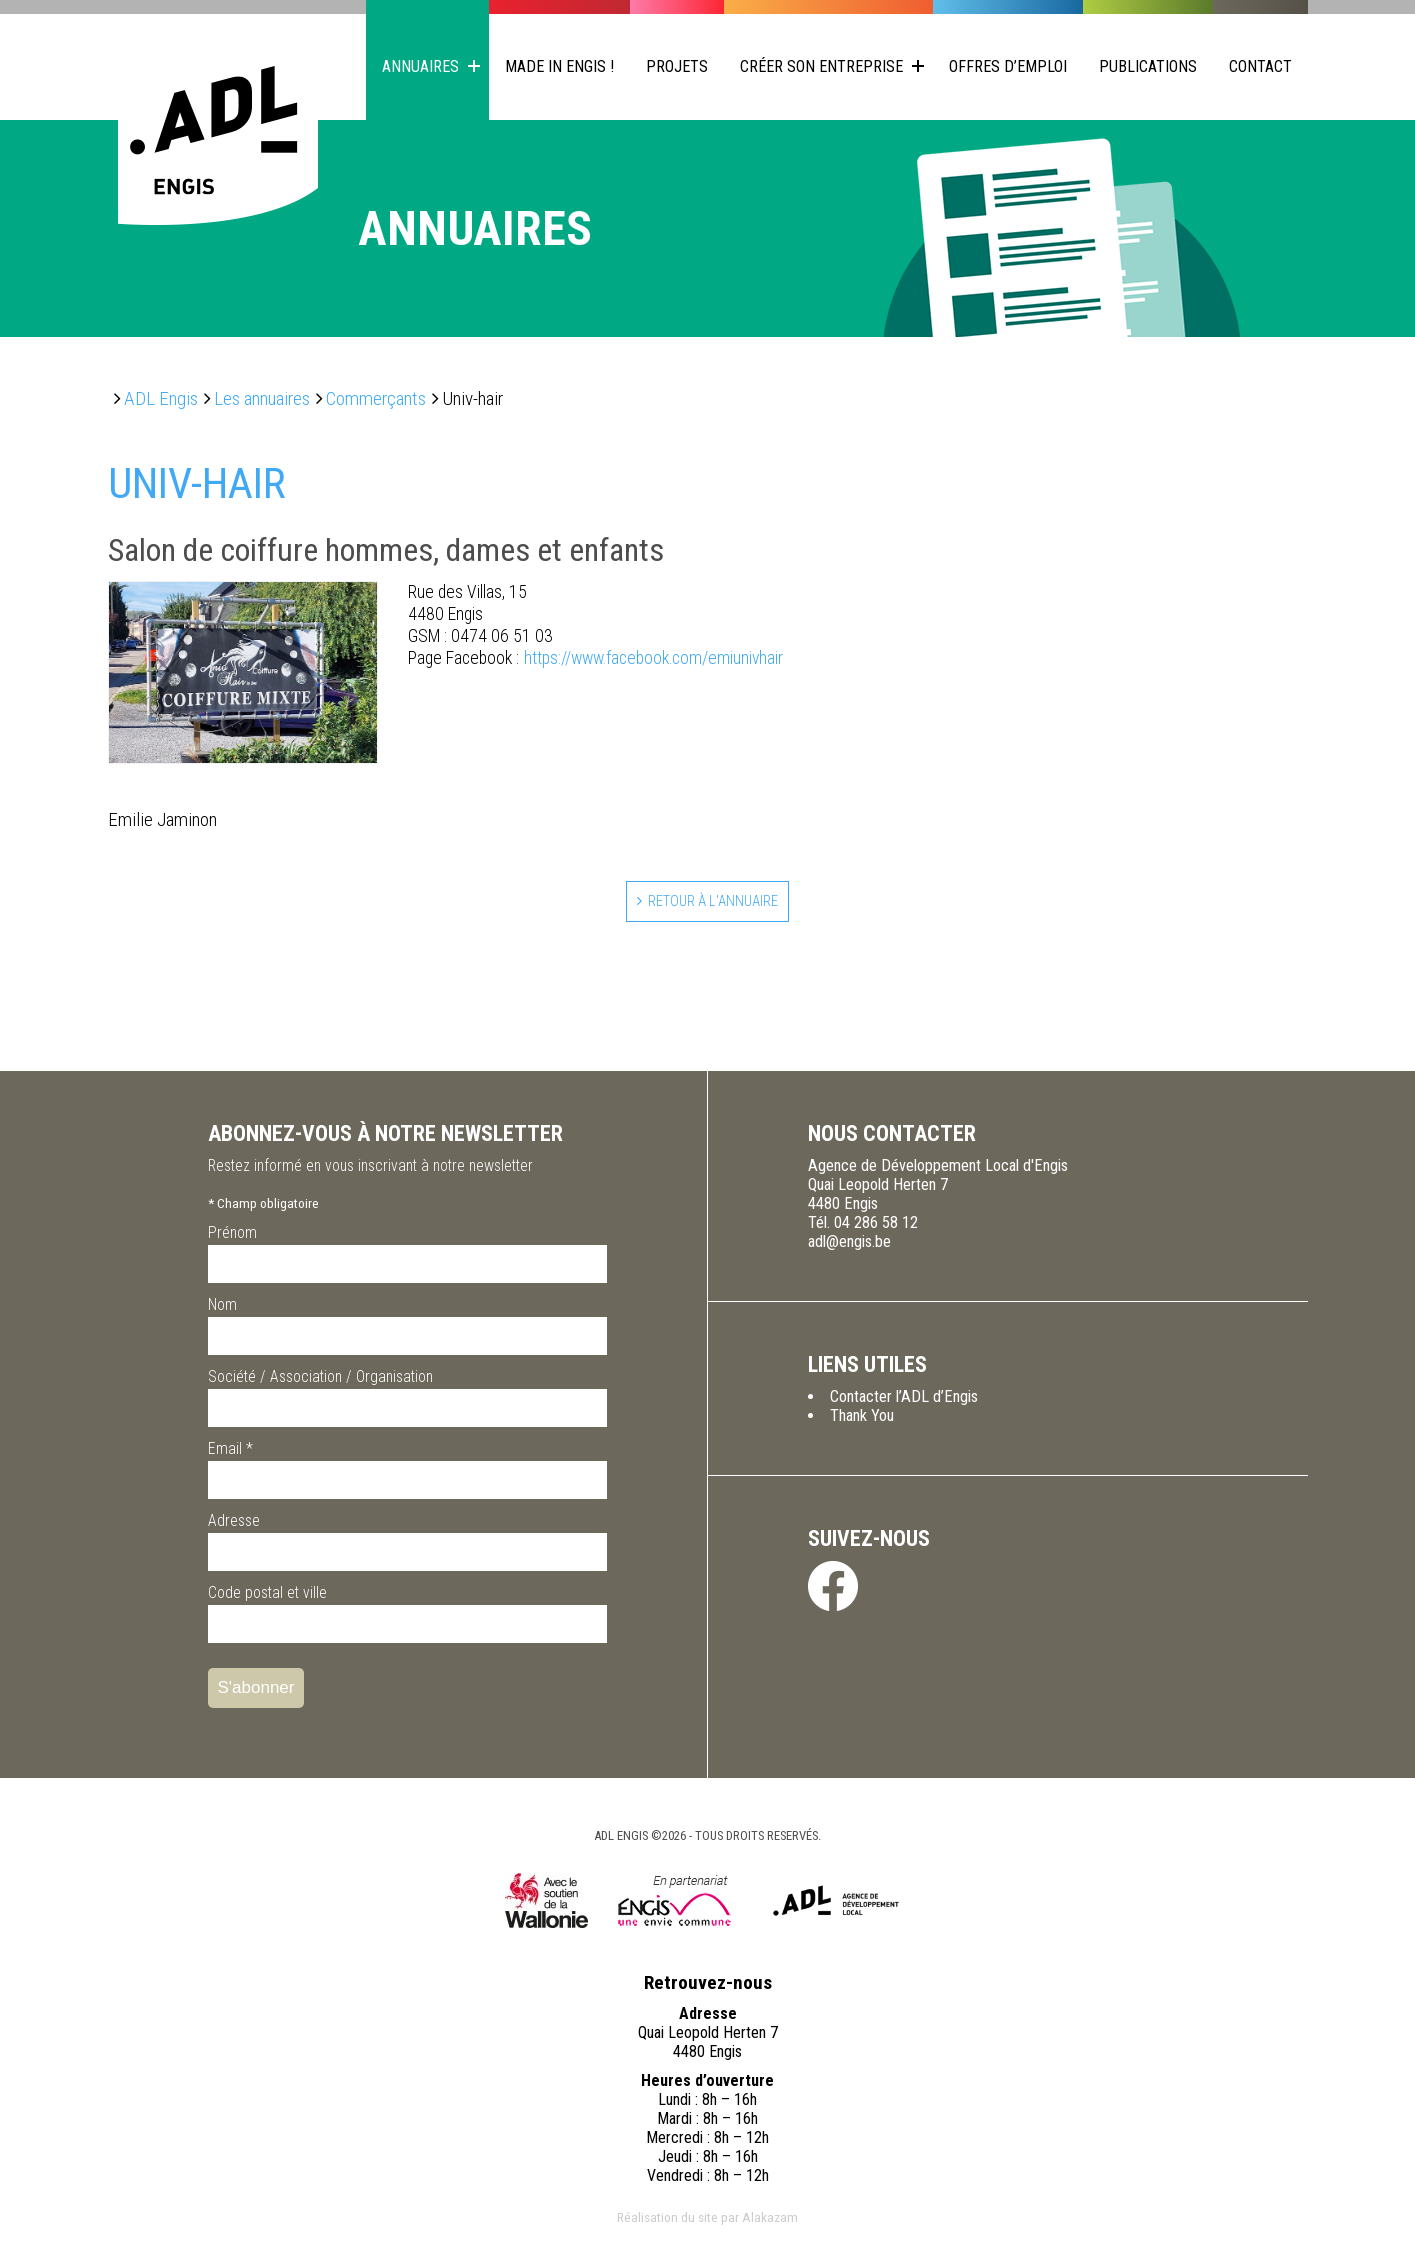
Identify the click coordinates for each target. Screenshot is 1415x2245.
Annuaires (420, 66)
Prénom (232, 1237)
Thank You (862, 1420)
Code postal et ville (267, 1597)
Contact (1260, 66)
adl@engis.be (849, 1246)
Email (230, 1453)
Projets (677, 66)
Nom (222, 1309)
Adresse (234, 1525)
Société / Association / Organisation (320, 1381)
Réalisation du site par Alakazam (707, 2222)
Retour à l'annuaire (714, 903)
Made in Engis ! (559, 66)
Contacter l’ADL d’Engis (904, 1401)
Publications (1148, 66)
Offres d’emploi (1008, 66)
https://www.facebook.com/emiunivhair (595, 658)
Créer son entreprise (821, 66)
